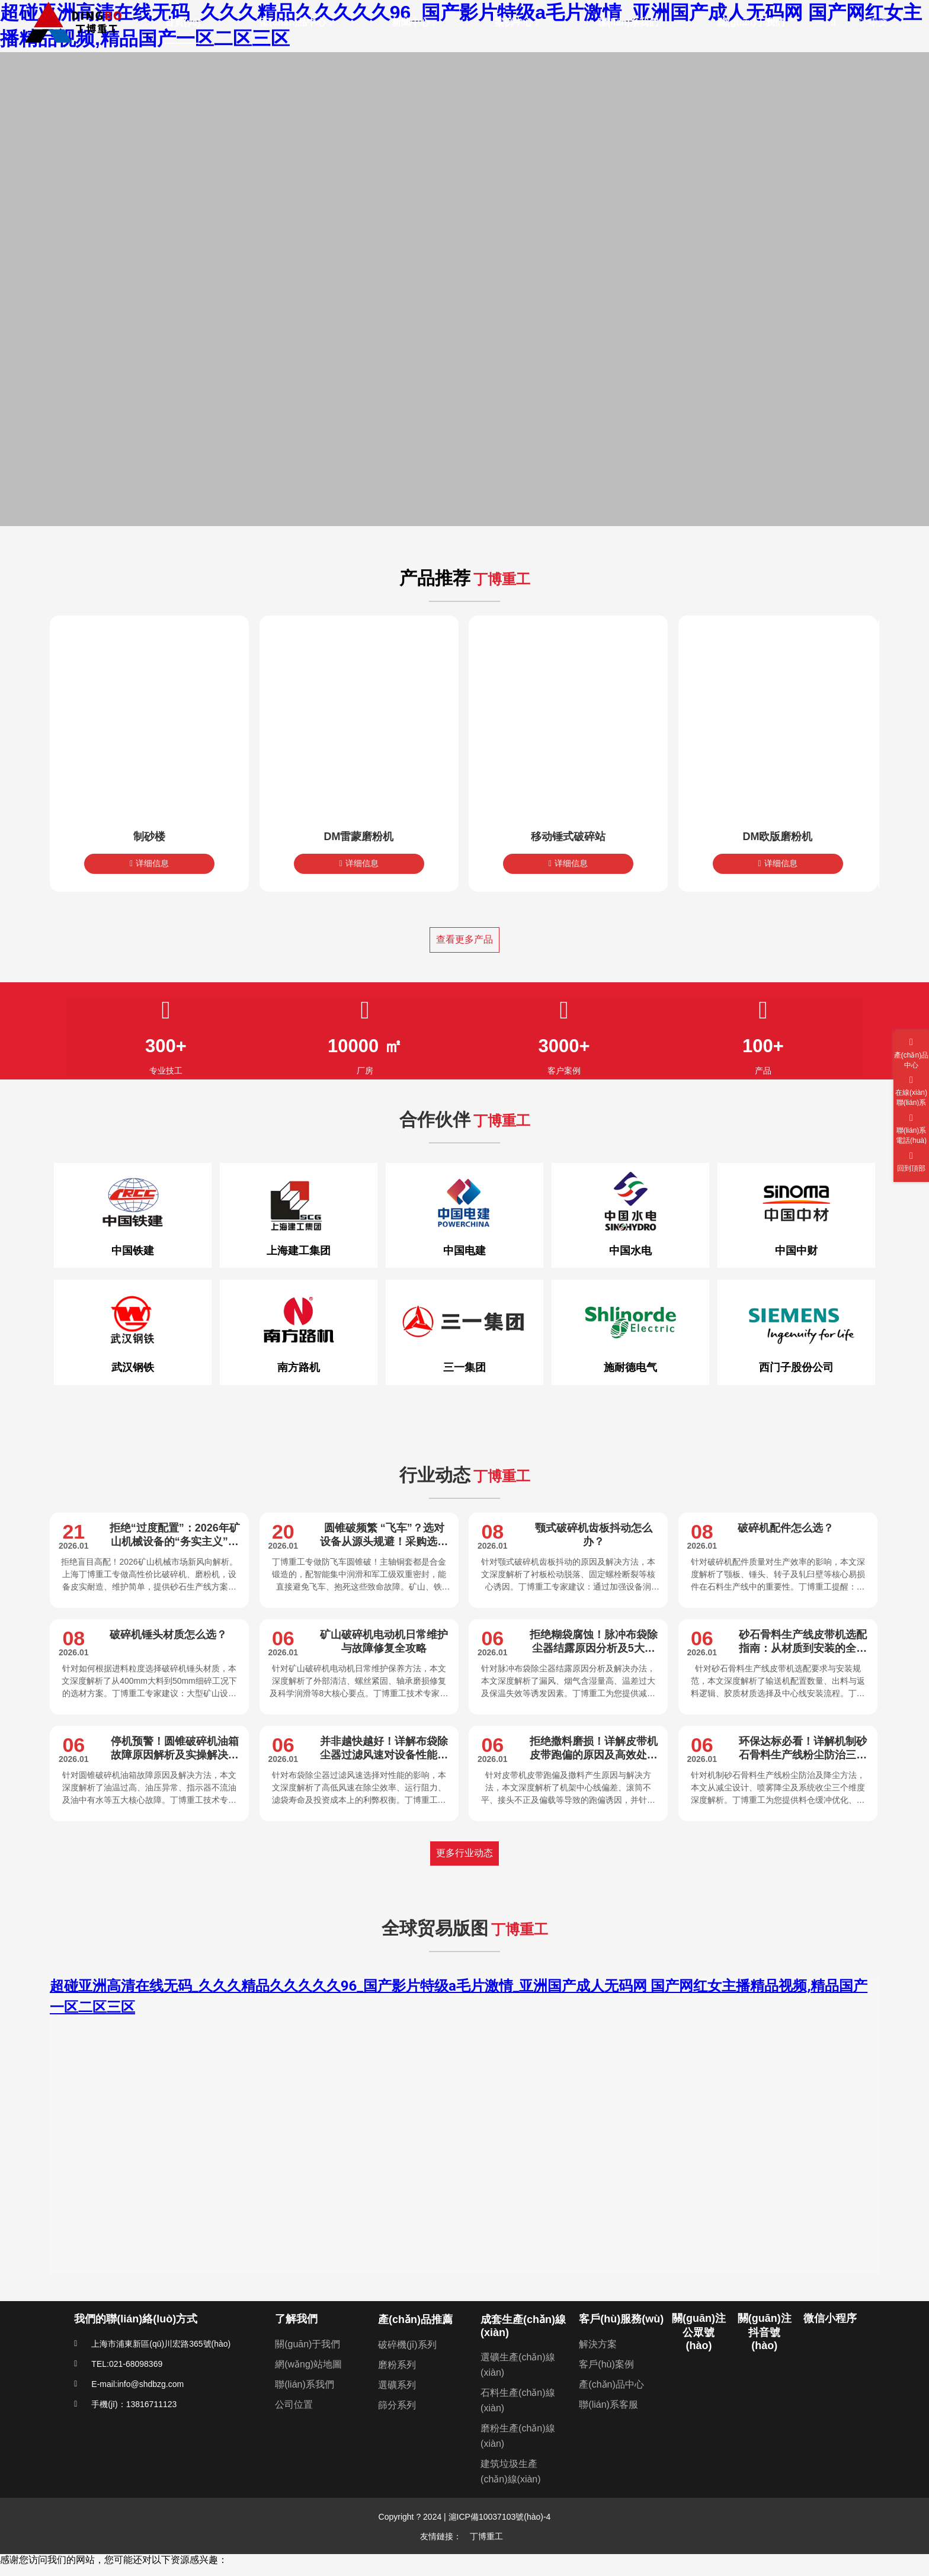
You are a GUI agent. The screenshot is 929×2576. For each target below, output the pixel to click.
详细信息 (149, 863)
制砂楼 (149, 836)
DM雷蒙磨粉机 (359, 836)
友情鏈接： (441, 2536)
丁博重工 (486, 2536)
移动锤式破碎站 (568, 836)
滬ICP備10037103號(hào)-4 (498, 2516)
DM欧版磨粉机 (778, 836)
